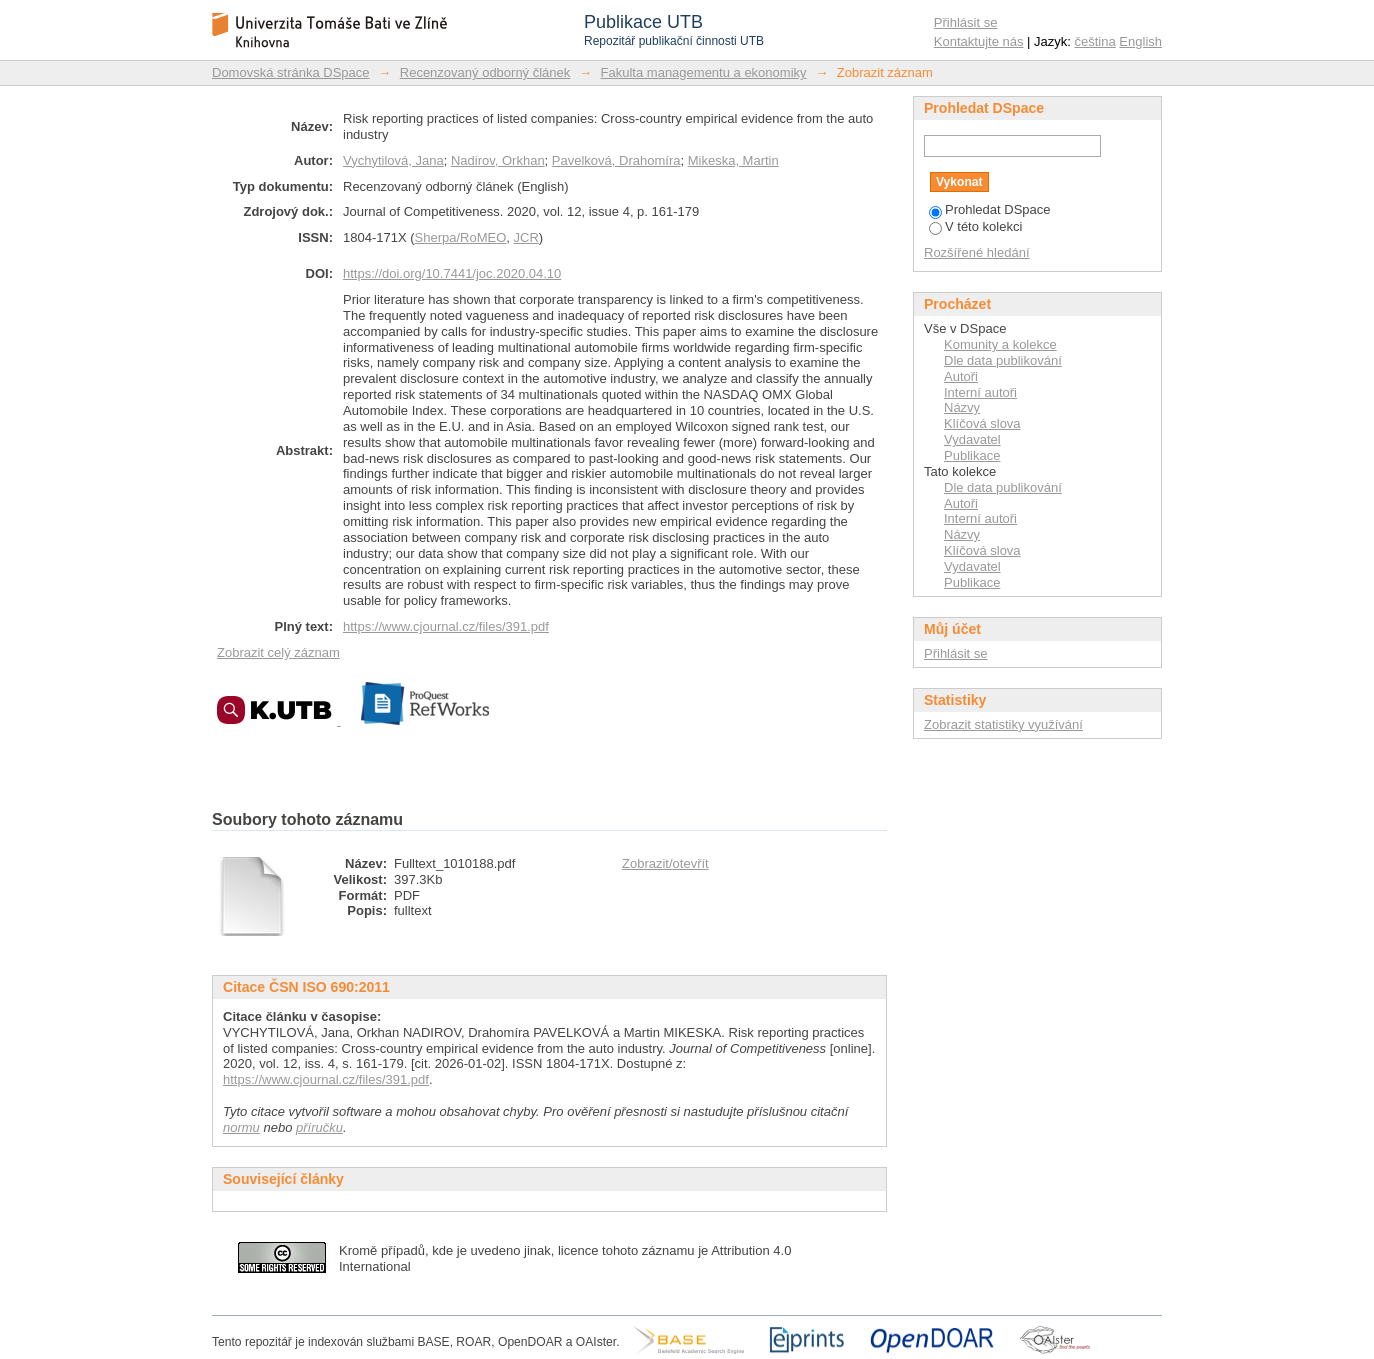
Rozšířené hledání (977, 252)
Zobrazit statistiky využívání (1003, 724)
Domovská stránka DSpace (291, 72)
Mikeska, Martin (733, 160)
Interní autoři (980, 392)
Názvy (962, 407)
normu (241, 1127)
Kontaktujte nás (979, 41)
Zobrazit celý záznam (278, 652)
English (1140, 41)
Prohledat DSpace (990, 209)
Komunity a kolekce (1000, 344)
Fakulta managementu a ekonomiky (704, 72)
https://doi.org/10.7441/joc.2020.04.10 (452, 273)
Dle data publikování (1003, 360)
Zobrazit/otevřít (665, 863)
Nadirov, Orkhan (498, 160)
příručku (319, 1127)
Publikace (972, 455)
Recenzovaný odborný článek (485, 72)
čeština (1095, 41)
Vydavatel (972, 439)
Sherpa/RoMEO (461, 237)
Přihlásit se (966, 22)
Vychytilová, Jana (393, 160)
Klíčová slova (982, 423)
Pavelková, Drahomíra (616, 160)
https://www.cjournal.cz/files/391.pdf (446, 626)
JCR (526, 237)
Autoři (961, 376)
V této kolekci (975, 226)
